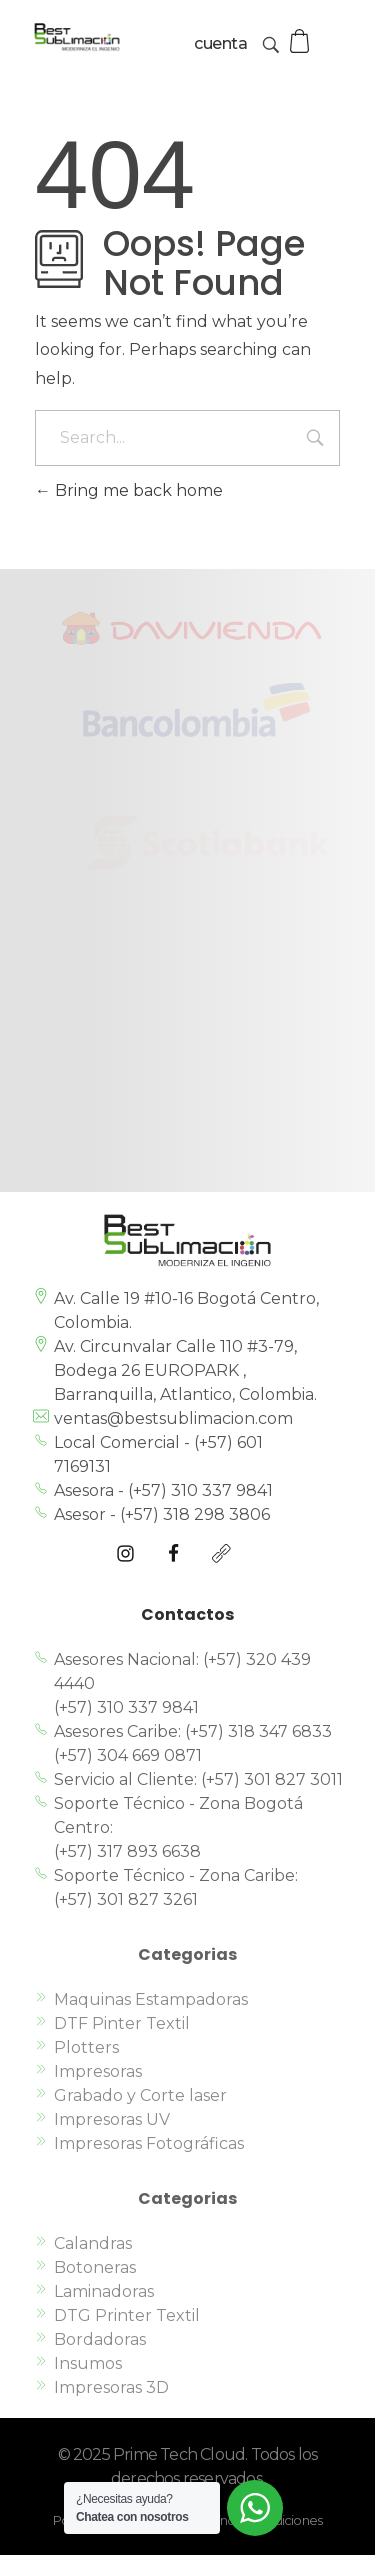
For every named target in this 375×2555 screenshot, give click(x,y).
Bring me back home (129, 490)
